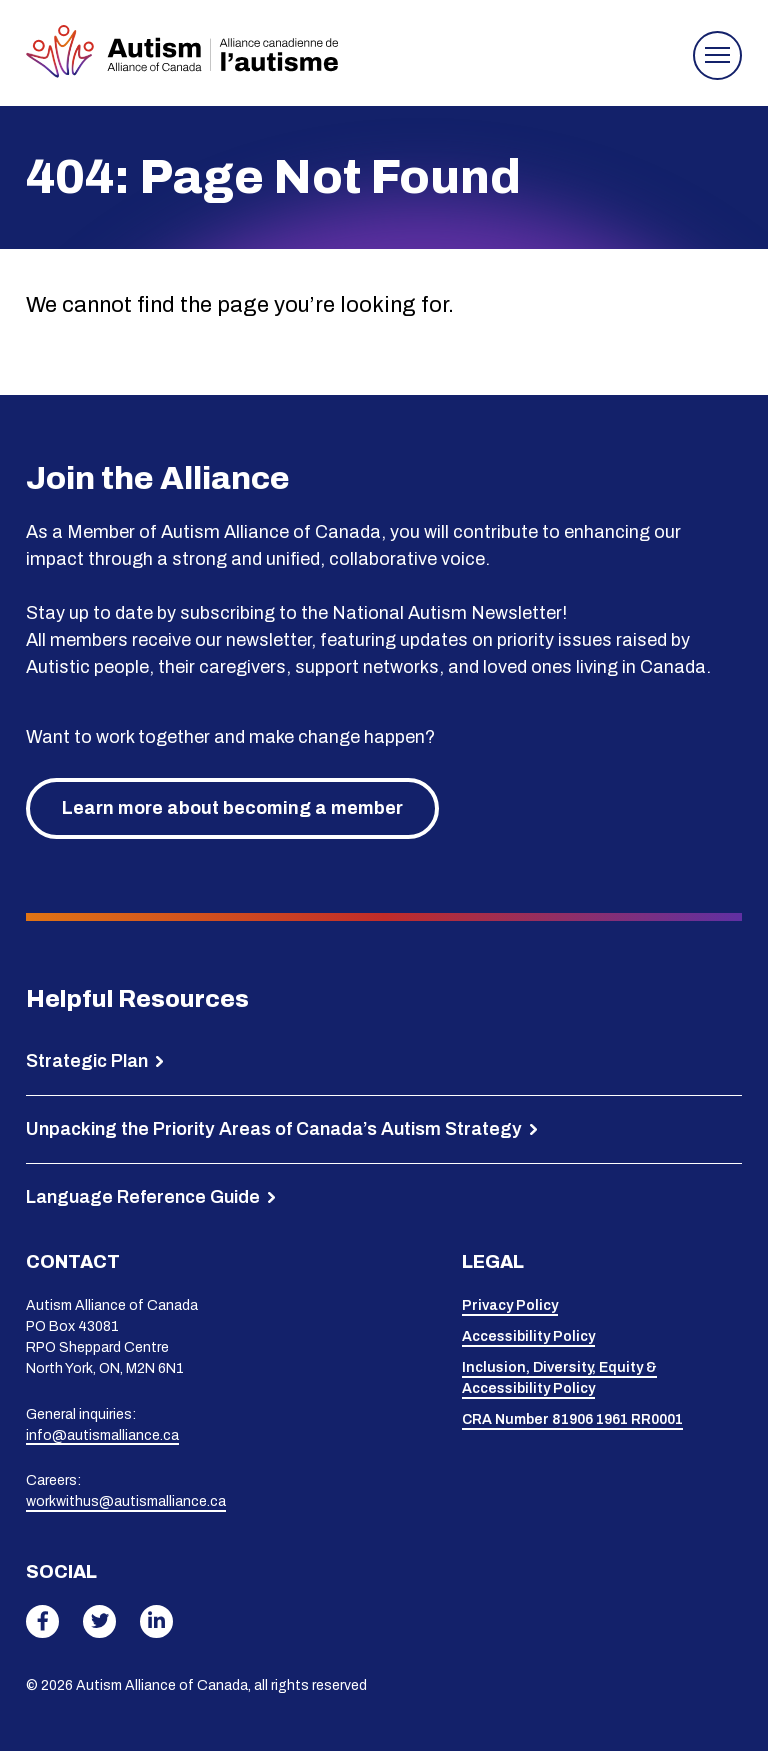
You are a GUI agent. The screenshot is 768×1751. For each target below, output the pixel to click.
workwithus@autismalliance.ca (126, 1501)
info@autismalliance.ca (102, 1435)
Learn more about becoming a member (232, 808)
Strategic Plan (87, 1061)
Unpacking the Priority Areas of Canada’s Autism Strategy (274, 1129)
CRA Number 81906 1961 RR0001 (572, 1419)
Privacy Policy (510, 1305)
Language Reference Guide (143, 1197)
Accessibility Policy (528, 1336)
